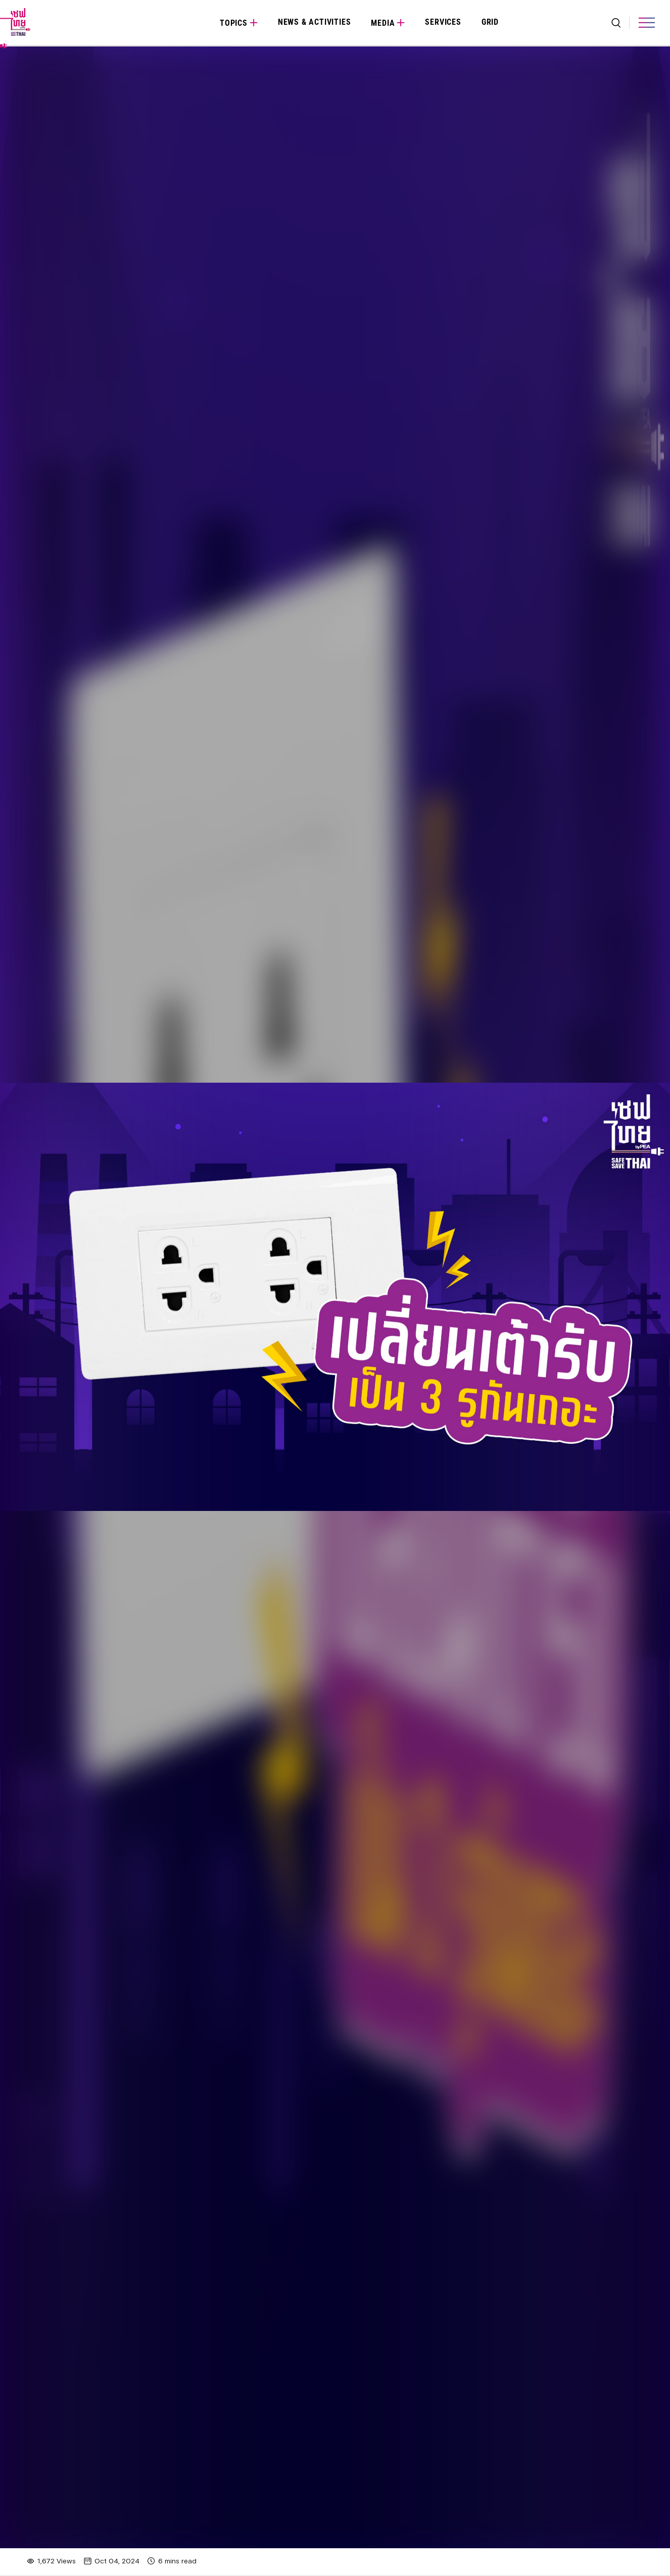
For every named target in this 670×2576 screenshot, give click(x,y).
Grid (490, 22)
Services (443, 22)
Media (383, 23)
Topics (234, 23)
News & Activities (314, 22)
